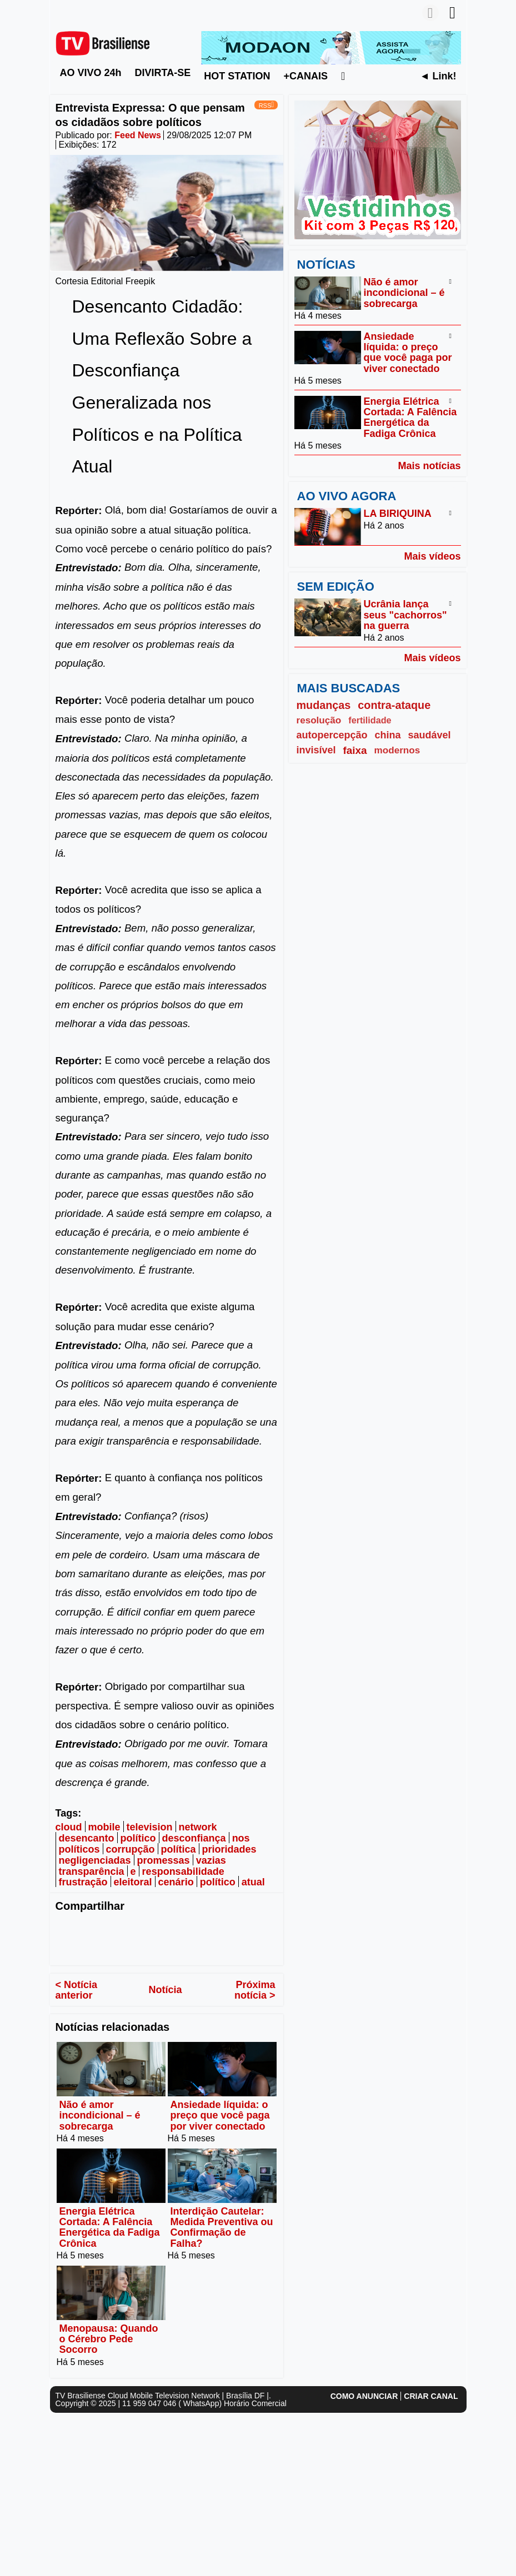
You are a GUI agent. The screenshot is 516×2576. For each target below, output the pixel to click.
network (198, 1827)
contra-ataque (394, 705)
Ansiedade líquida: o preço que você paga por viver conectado (220, 2115)
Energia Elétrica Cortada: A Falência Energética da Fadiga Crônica (109, 2227)
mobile (104, 1827)
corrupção (130, 1849)
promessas (163, 1860)
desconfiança (194, 1838)
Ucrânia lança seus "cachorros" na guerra (405, 615)
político (138, 1838)
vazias (211, 1860)
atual (253, 1882)
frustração (83, 1882)
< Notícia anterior (77, 1990)
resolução (319, 720)
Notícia (165, 1990)
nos (241, 1838)
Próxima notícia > (254, 1990)
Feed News (137, 135)
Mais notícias (429, 465)
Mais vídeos (432, 556)
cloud (69, 1827)
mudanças (324, 705)
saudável (429, 735)
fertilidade (369, 720)
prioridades (229, 1849)
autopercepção (332, 735)
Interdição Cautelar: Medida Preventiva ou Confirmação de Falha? (222, 2227)
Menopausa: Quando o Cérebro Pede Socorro (108, 2339)
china (388, 735)
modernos (397, 750)
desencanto (86, 1838)
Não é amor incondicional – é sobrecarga (100, 2115)
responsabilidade (183, 1871)
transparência (91, 1871)
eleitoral (133, 1882)
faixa (355, 750)
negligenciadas (95, 1860)
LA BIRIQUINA (398, 513)
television (150, 1827)
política (178, 1849)
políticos (79, 1849)
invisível (316, 750)
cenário (176, 1882)
